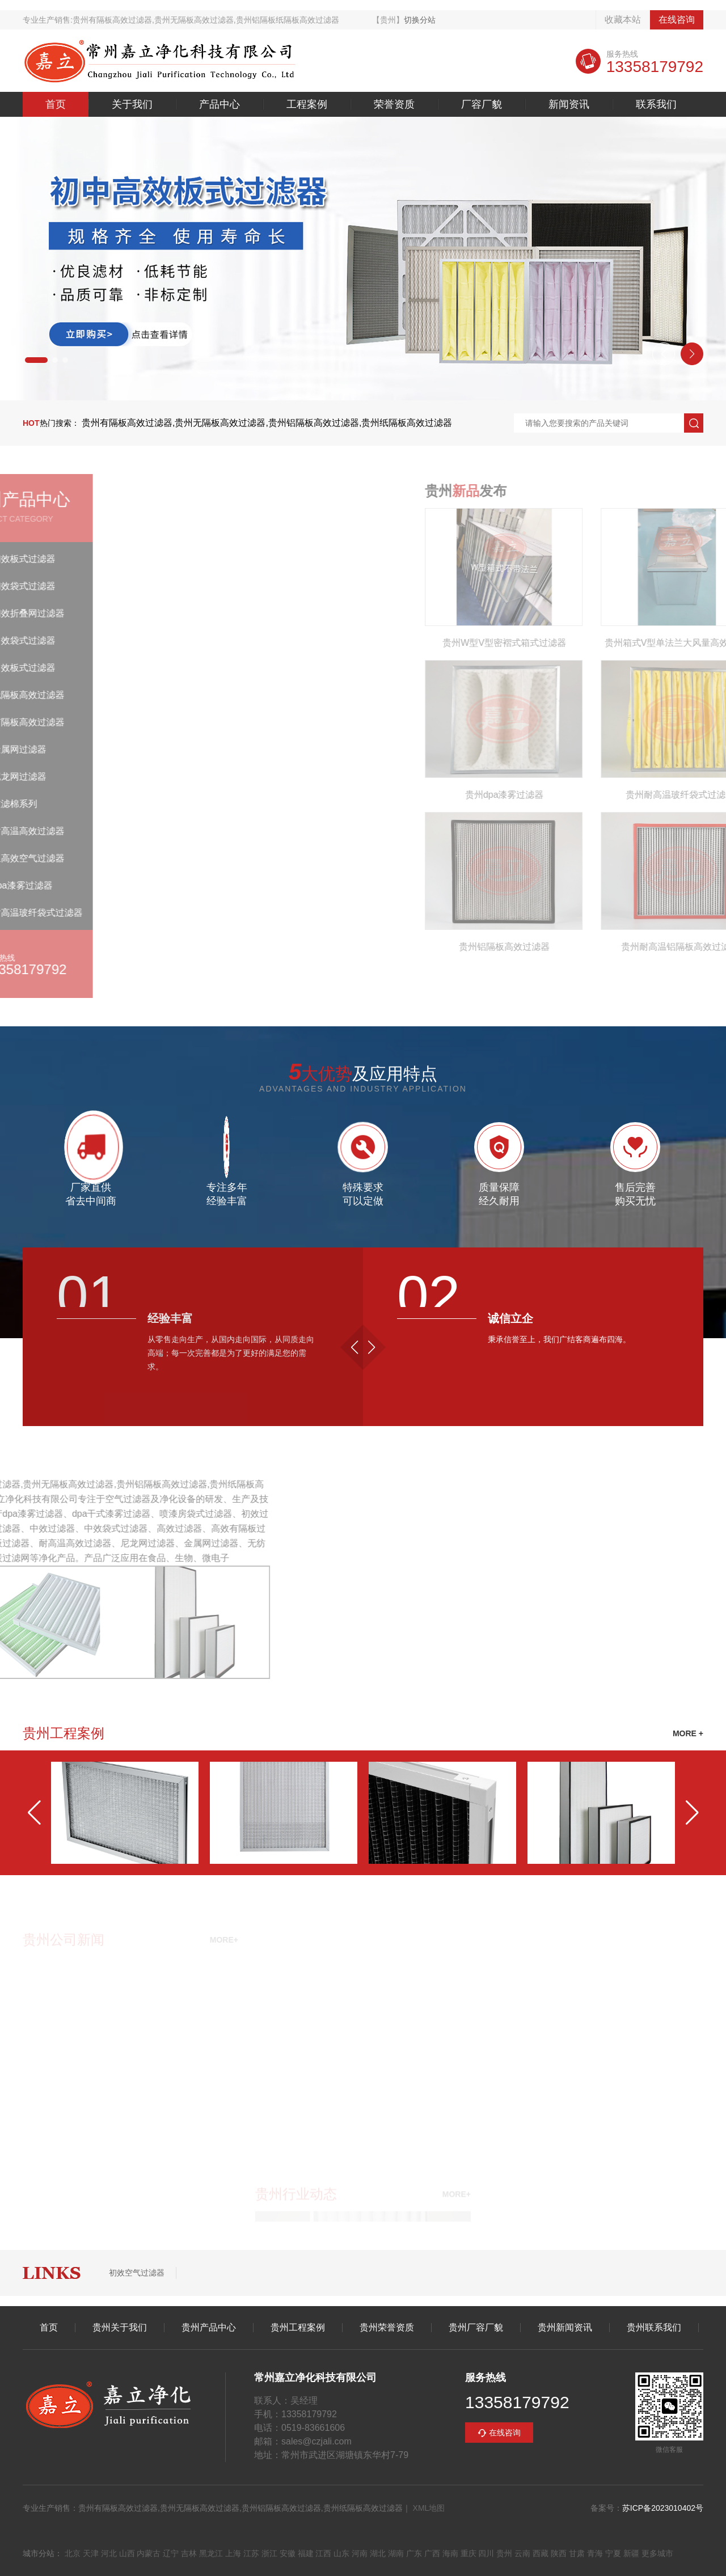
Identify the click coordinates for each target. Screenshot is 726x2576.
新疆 (631, 2553)
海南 (450, 2553)
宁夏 (613, 2553)
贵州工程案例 (298, 2327)
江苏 (251, 2553)
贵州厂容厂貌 (476, 2327)
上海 (233, 2553)
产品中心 (219, 104)
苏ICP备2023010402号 (662, 2507)
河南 (360, 2553)
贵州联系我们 (654, 2327)
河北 (109, 2553)
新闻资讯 (568, 104)
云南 (522, 2553)
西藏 (540, 2553)
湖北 (378, 2553)
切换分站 (420, 19)
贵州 (504, 2553)
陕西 (559, 2553)
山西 (127, 2553)
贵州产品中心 (209, 2327)
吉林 (189, 2553)
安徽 (288, 2553)
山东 (341, 2553)
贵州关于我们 (119, 2327)
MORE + (688, 1733)
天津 (91, 2553)
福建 (306, 2553)
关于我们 (132, 104)
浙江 (269, 2553)
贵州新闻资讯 (565, 2327)
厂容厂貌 (481, 104)
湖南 (396, 2553)
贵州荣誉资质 (387, 2327)
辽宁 (171, 2553)
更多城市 (657, 2553)
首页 (55, 104)
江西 (323, 2553)
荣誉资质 (394, 104)
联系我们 (656, 104)
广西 (432, 2553)
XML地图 (429, 2507)
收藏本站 (623, 19)
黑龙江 (211, 2553)
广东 (414, 2553)
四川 (486, 2553)
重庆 (468, 2553)
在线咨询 (677, 19)
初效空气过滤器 (136, 2272)
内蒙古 (149, 2553)
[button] (36, 360)
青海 (595, 2553)
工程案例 (306, 104)
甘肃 (577, 2553)
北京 (73, 2553)
